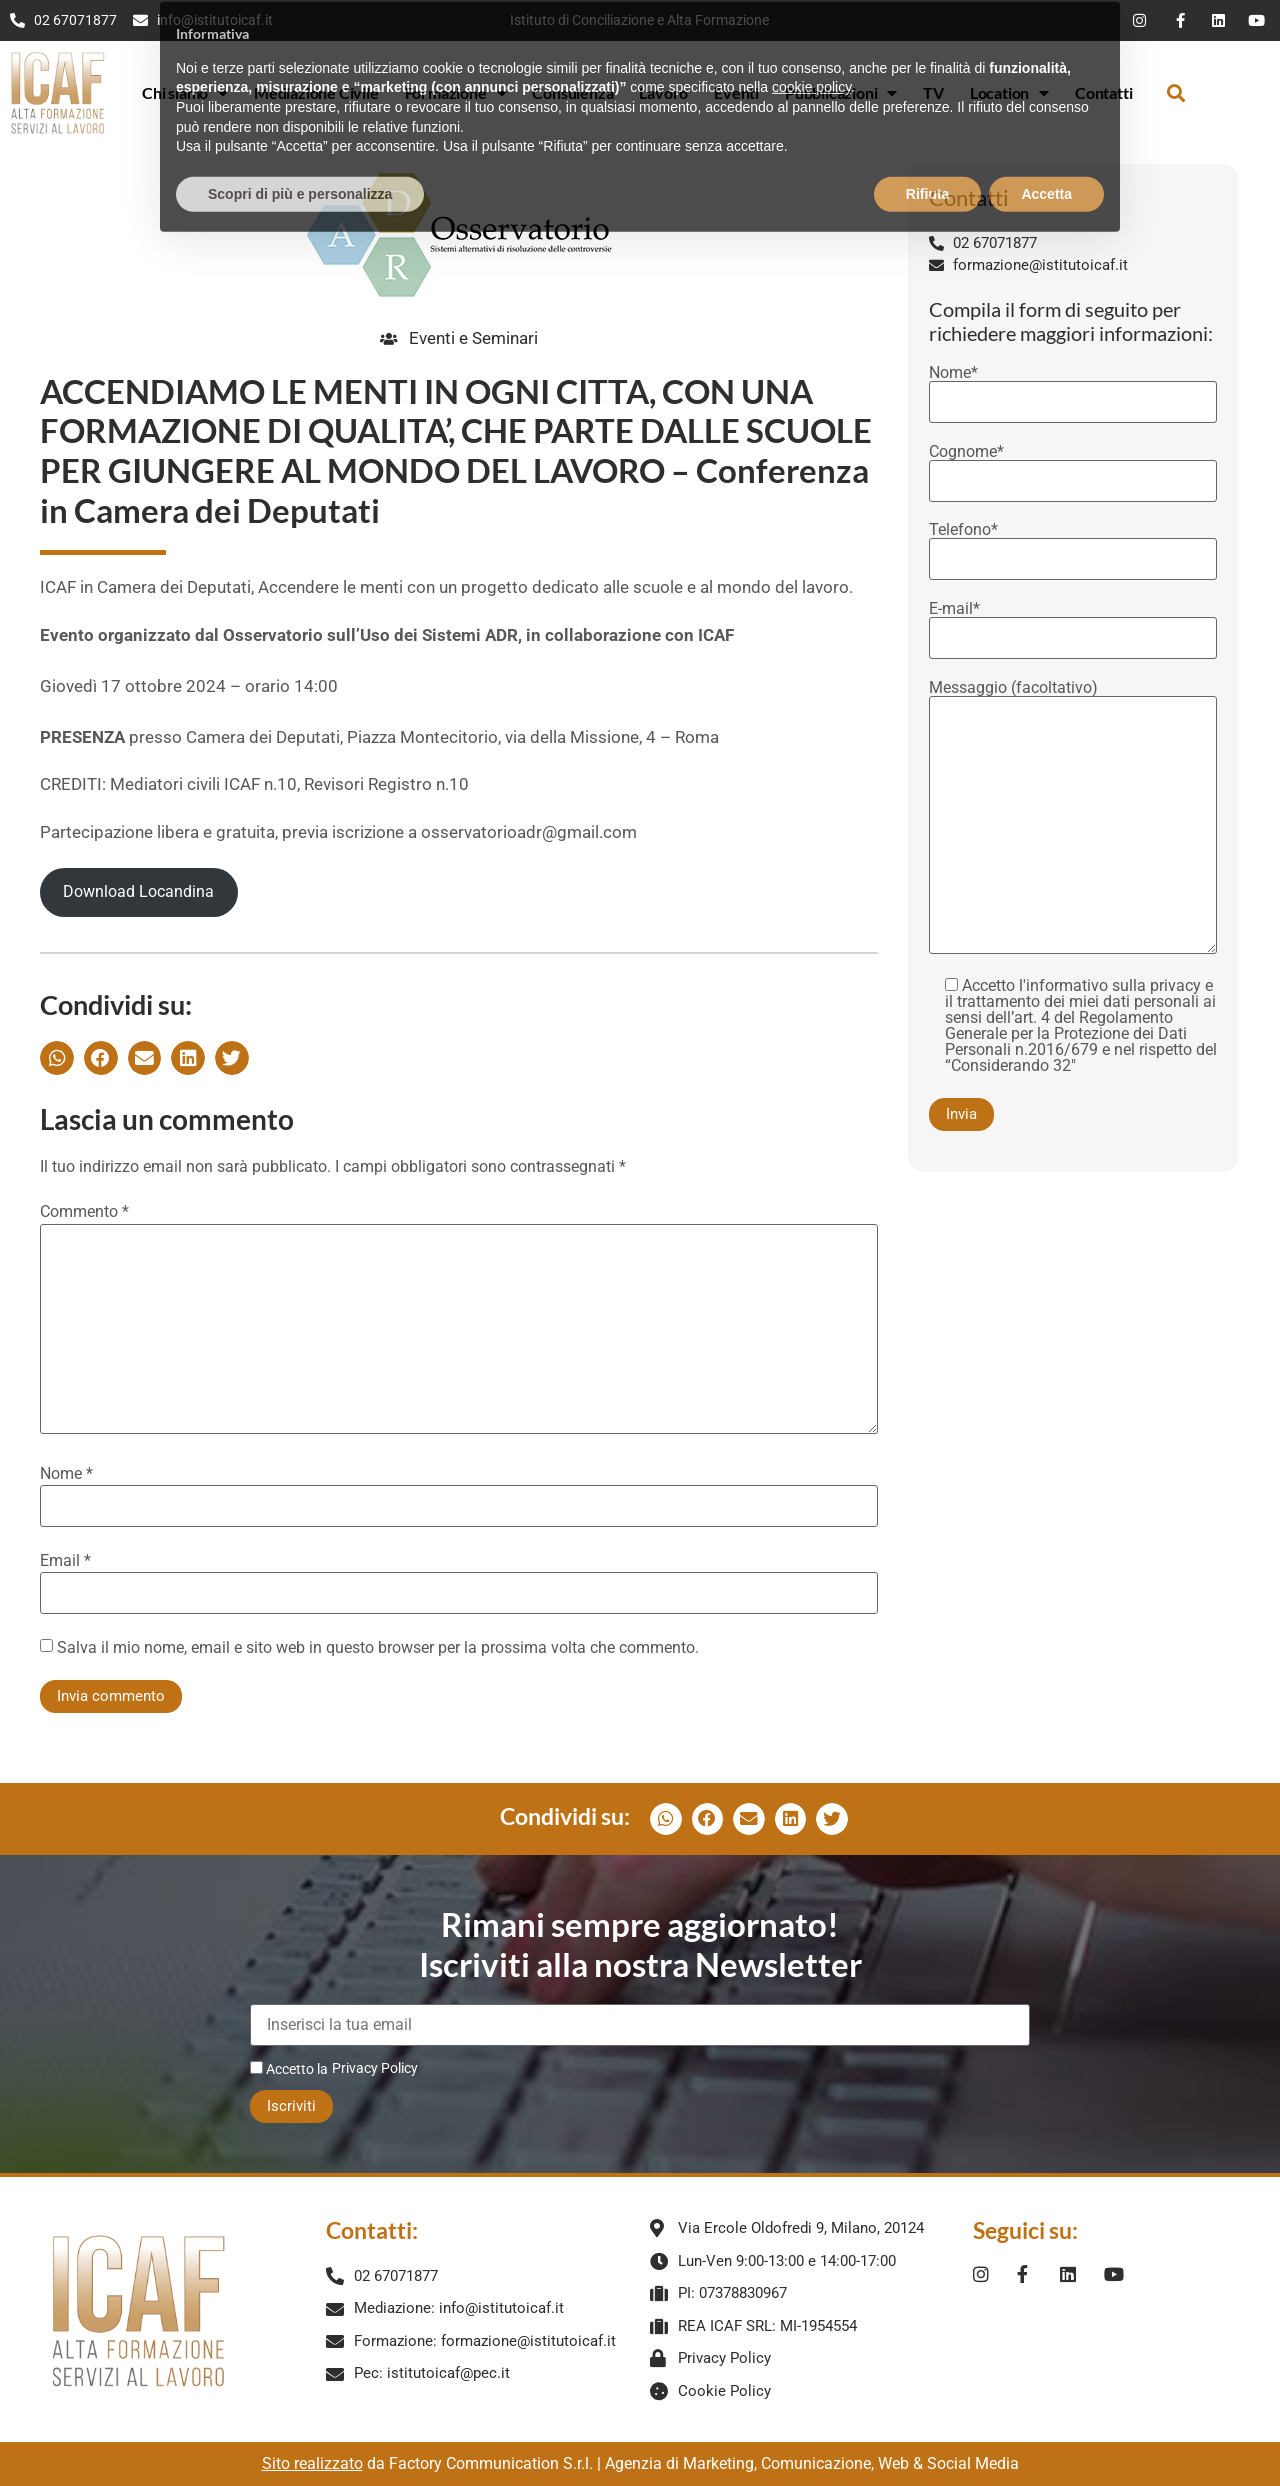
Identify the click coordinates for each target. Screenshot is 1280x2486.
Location (1009, 93)
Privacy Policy (375, 2068)
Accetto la (289, 2068)
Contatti (1103, 92)
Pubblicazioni (841, 93)
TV (933, 92)
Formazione (456, 93)
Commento (84, 1212)
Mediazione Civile (316, 92)
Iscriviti (291, 2106)
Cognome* (1073, 467)
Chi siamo (185, 93)
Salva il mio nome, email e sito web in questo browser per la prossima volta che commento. (378, 1648)
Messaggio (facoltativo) (1073, 818)
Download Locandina (138, 891)
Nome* (1073, 388)
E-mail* (1073, 624)
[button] (1175, 92)
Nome (66, 1474)
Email (65, 1561)
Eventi (736, 92)
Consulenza (572, 92)
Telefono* (1073, 545)
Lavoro (663, 92)
